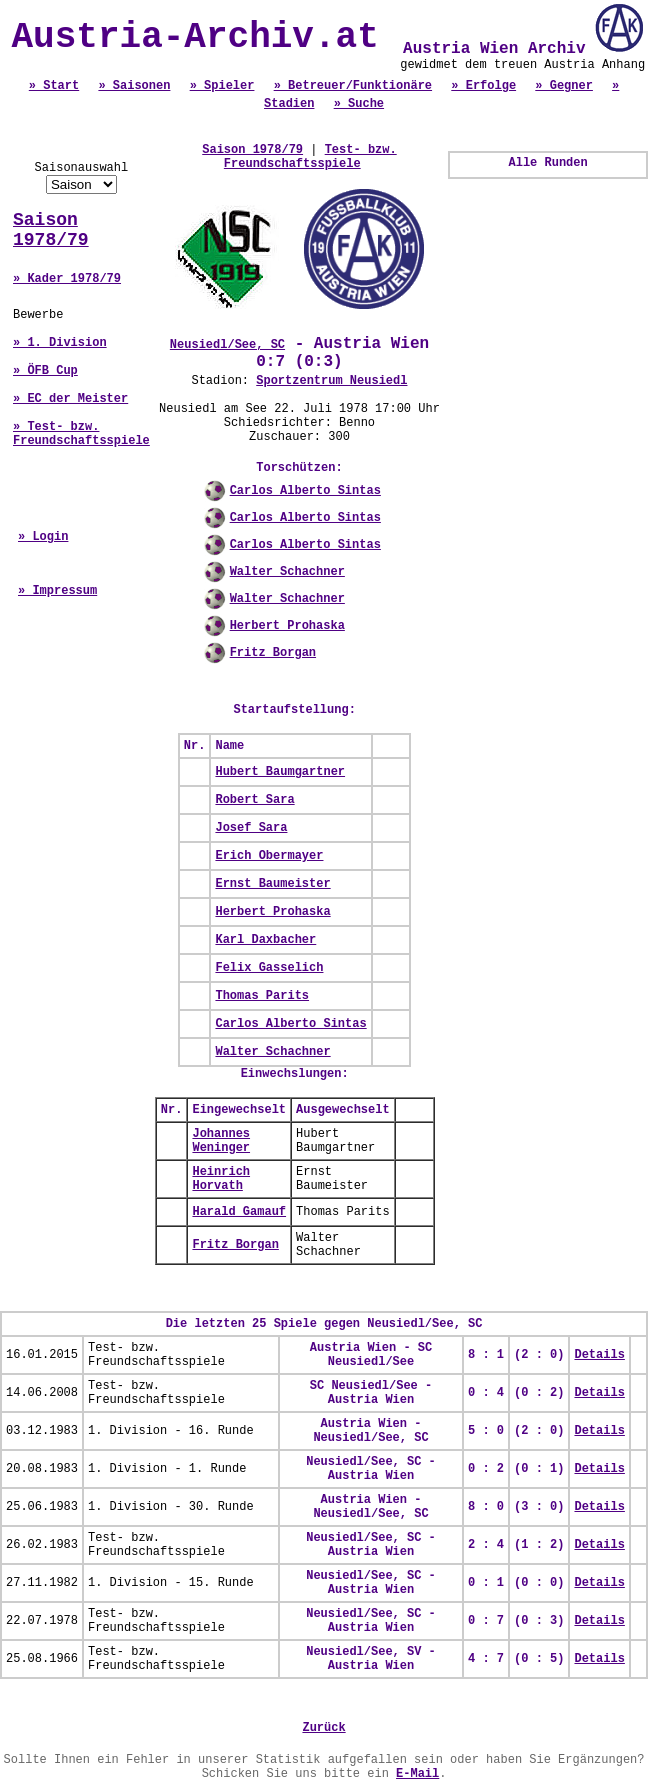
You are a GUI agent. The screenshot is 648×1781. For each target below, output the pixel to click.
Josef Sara (251, 828)
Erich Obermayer (269, 856)
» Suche (359, 104)
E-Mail (417, 1774)
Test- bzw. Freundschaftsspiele (310, 157)
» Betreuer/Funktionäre (353, 86)
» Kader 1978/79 (67, 279)
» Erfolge (483, 86)
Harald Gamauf (239, 1212)
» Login (43, 537)
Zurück (323, 1728)
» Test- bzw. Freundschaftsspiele (81, 434)
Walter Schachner (287, 572)
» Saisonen (134, 86)
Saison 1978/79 (51, 230)
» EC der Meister (70, 399)
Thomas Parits (262, 996)
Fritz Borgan (273, 653)
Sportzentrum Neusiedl (331, 381)
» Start (54, 86)
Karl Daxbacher (265, 940)
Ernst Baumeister (272, 884)
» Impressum (57, 591)
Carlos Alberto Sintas (305, 491)
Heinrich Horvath (221, 1179)
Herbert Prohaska (287, 626)
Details (599, 1355)
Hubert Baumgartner (280, 772)
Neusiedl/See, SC (227, 345)
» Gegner (564, 86)
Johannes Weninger (221, 1141)
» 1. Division (60, 343)
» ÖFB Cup (45, 371)
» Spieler (222, 86)
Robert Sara (254, 800)
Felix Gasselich (269, 968)
